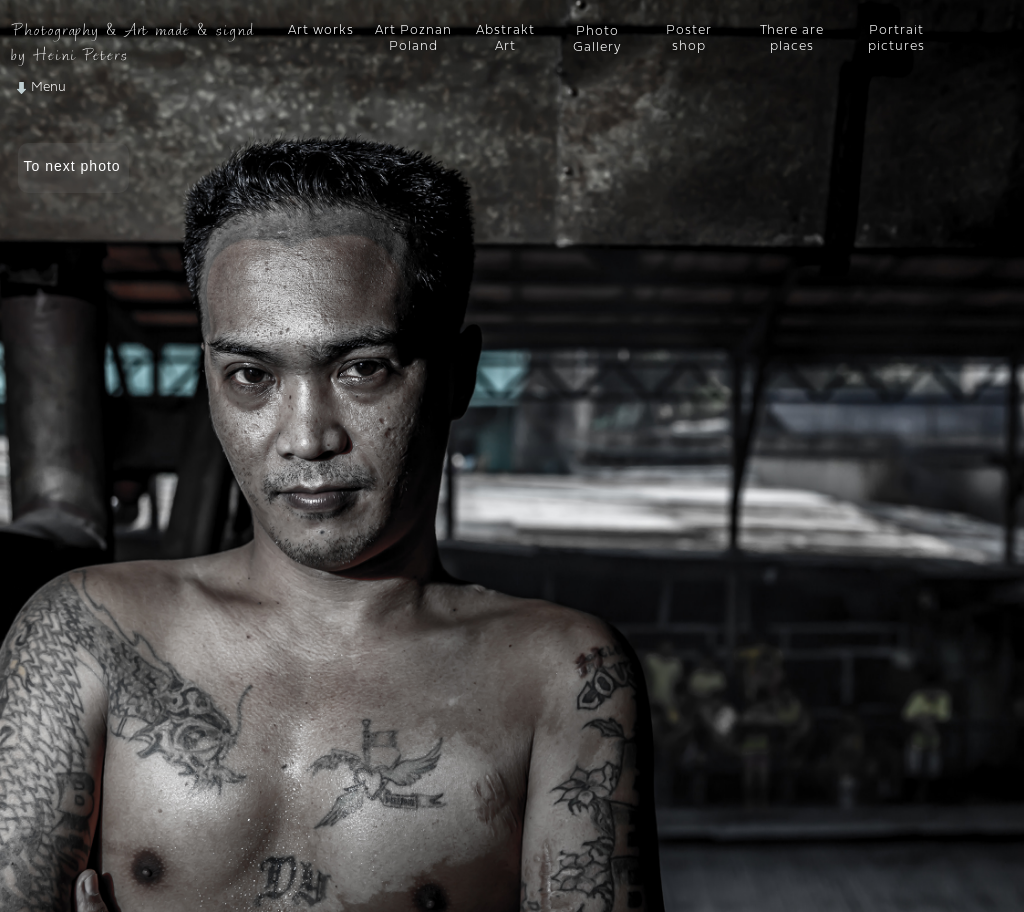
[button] (97, 88)
